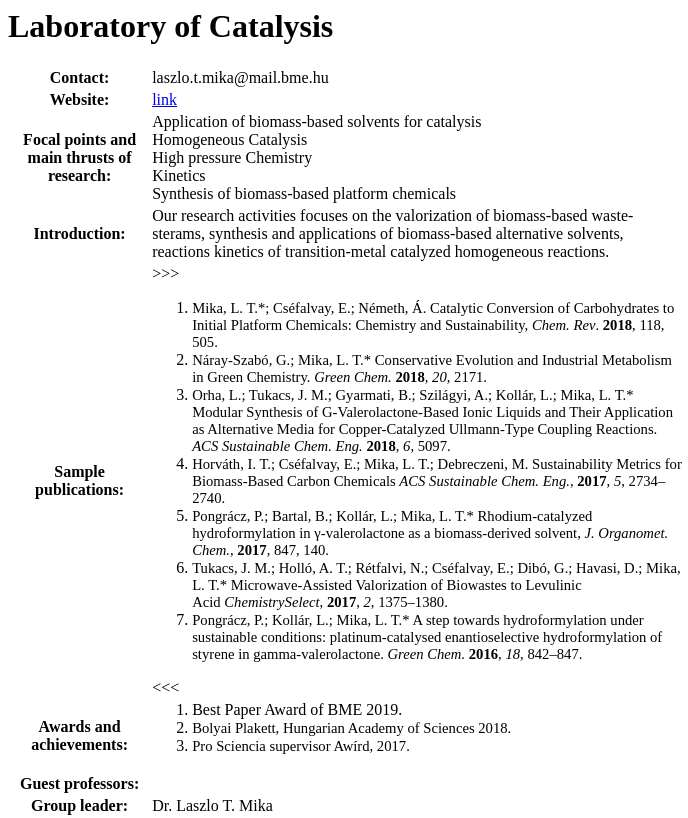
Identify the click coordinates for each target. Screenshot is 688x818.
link (164, 99)
